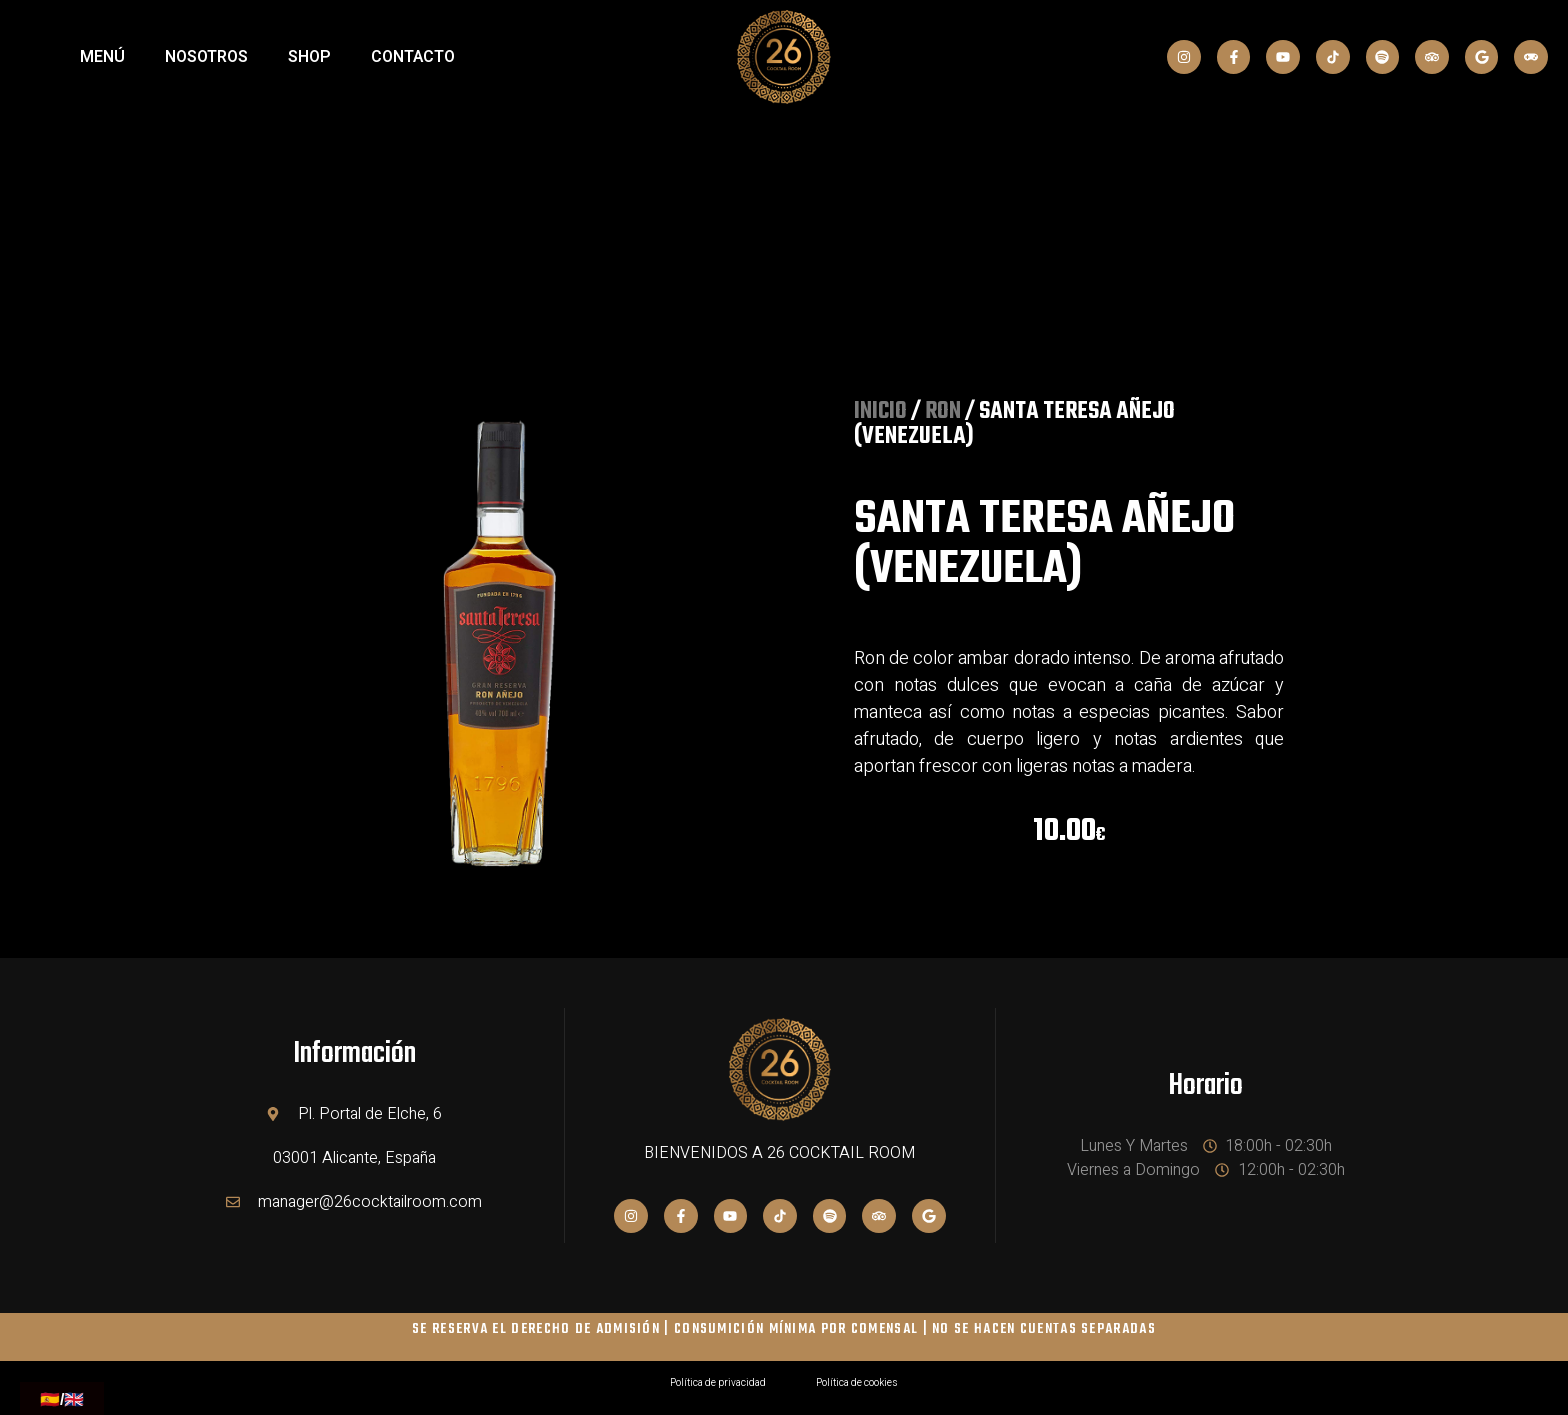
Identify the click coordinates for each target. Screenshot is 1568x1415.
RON (943, 412)
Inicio (880, 412)
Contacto (413, 57)
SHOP (309, 57)
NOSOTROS (206, 57)
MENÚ (102, 57)
